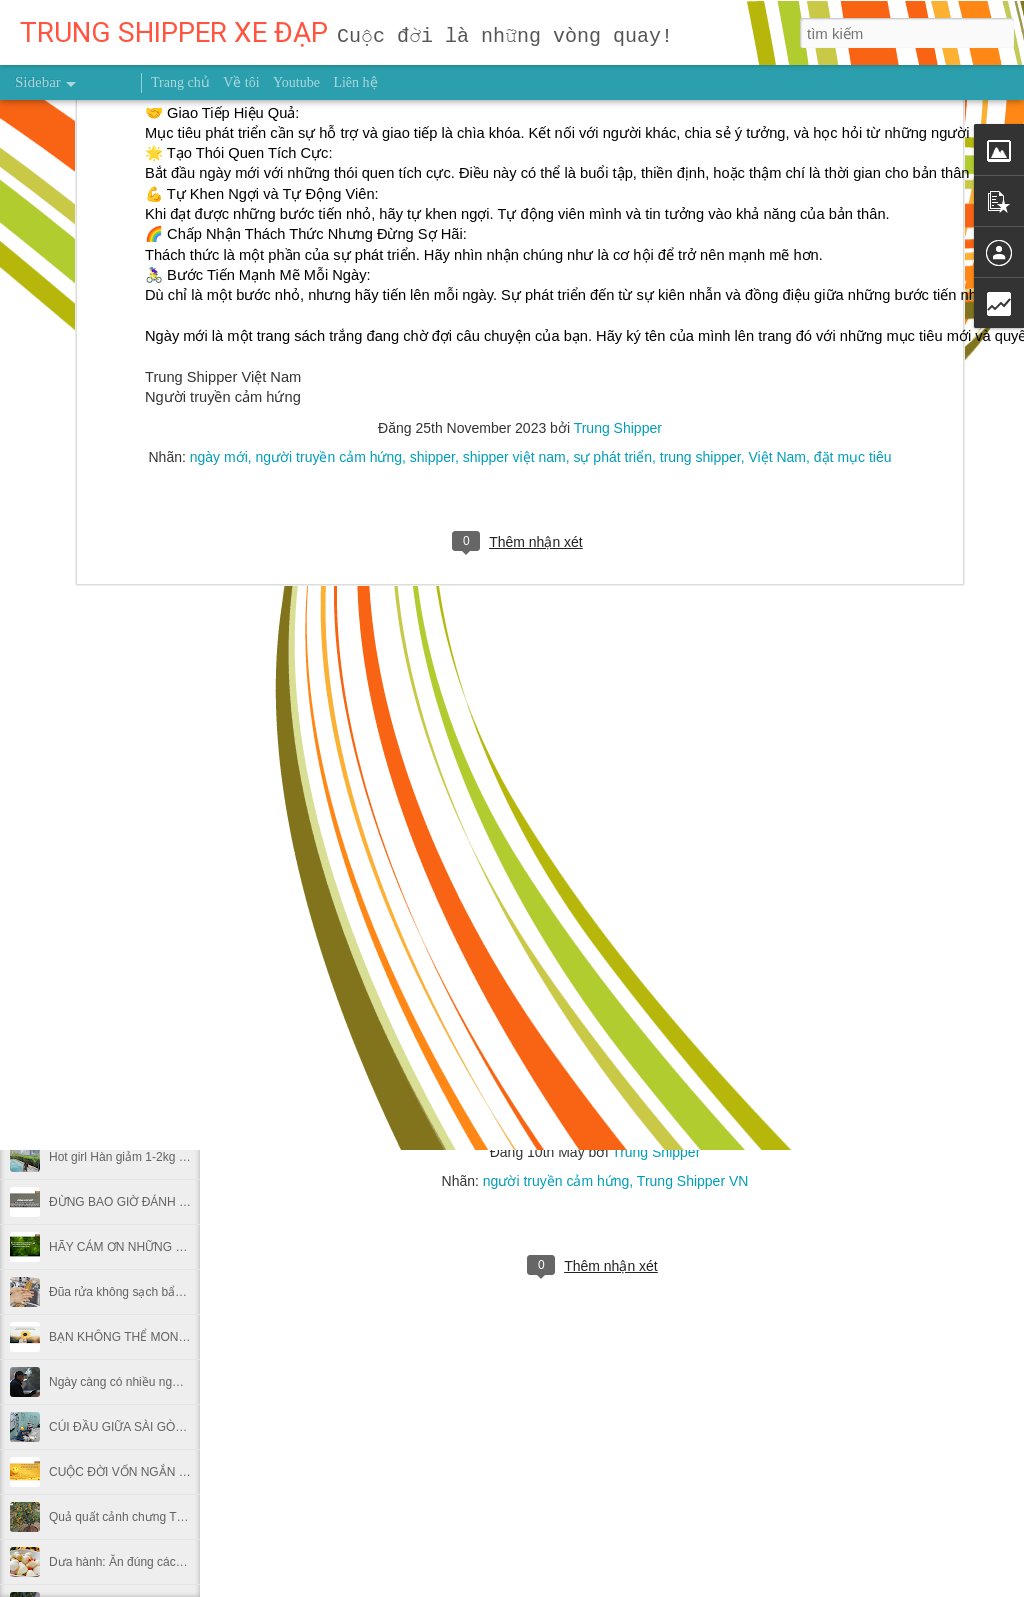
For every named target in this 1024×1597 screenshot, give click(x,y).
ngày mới (219, 115)
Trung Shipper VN (693, 1181)
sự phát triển (612, 115)
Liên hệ (355, 82)
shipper (432, 115)
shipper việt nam (514, 115)
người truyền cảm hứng (329, 115)
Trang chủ (180, 82)
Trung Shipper (656, 1152)
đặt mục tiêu (853, 115)
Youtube (296, 82)
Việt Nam (777, 115)
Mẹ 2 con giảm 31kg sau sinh (127, 1067)
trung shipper (700, 115)
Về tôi (241, 82)
